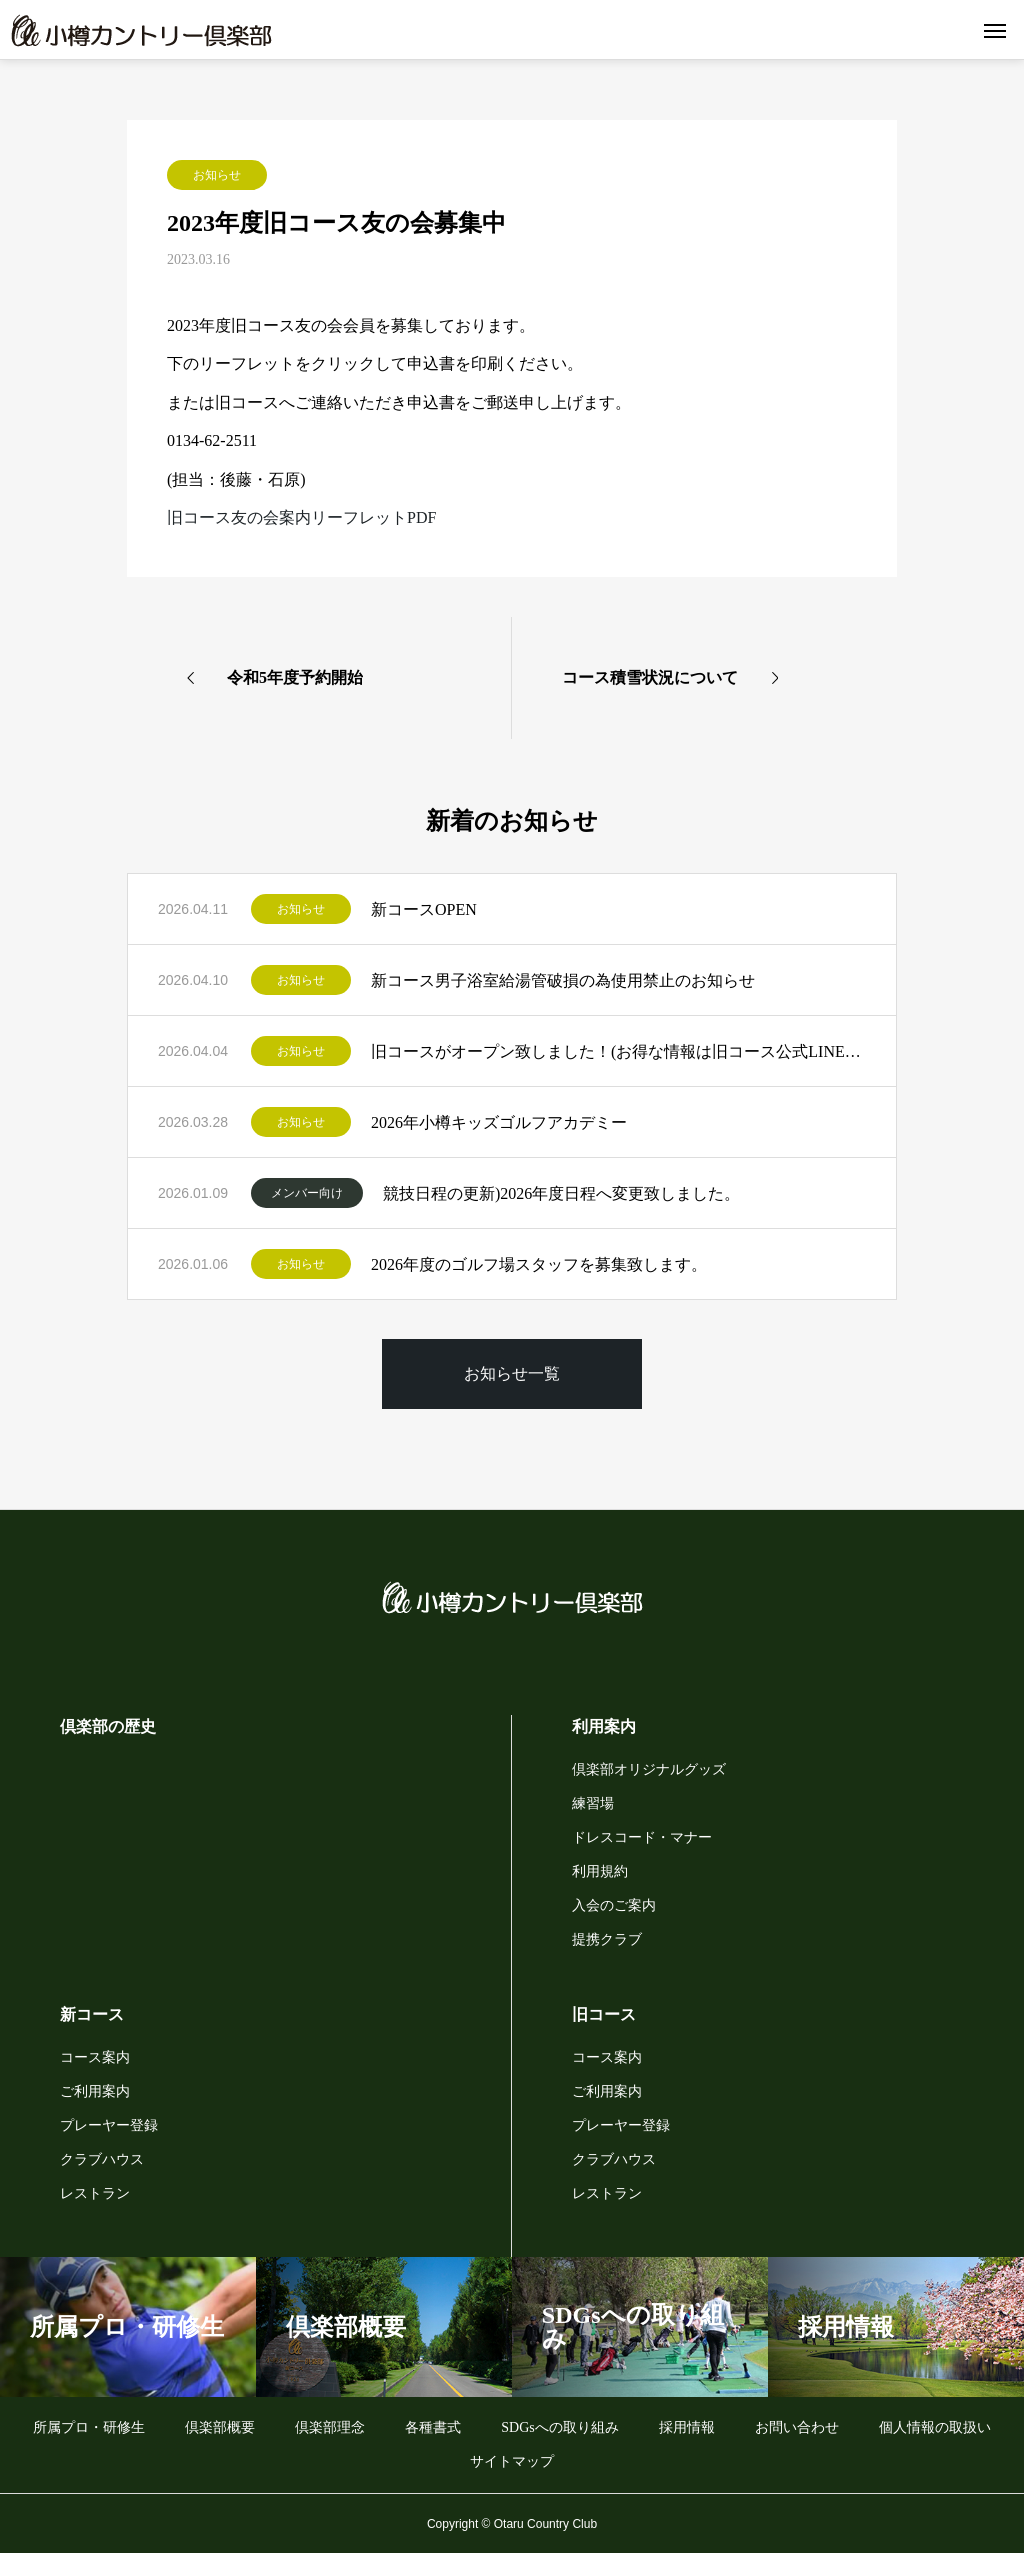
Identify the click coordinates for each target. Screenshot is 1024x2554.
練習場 (593, 1803)
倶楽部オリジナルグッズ (649, 1769)
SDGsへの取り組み (559, 2427)
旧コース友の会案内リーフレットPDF (301, 517)
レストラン (95, 2193)
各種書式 (433, 2427)
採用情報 (687, 2427)
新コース (92, 2014)
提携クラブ (607, 1939)
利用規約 (600, 1871)
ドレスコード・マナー (642, 1837)
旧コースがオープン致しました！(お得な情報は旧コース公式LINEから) (618, 1051)
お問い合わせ (797, 2427)
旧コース (604, 2014)
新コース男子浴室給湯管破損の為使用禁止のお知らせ (563, 980)
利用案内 (604, 1726)
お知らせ (217, 175)
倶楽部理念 (330, 2427)
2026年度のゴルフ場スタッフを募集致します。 (539, 1264)
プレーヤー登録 (109, 2125)
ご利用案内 (95, 2091)
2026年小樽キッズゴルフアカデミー (499, 1122)
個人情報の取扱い (935, 2427)
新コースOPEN (424, 909)
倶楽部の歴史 (108, 1726)
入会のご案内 (614, 1905)
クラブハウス (102, 2159)
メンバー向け (307, 1193)
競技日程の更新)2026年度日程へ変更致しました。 (561, 1193)
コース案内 (95, 2057)
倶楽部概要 (220, 2427)
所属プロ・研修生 (89, 2427)
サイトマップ (512, 2461)
